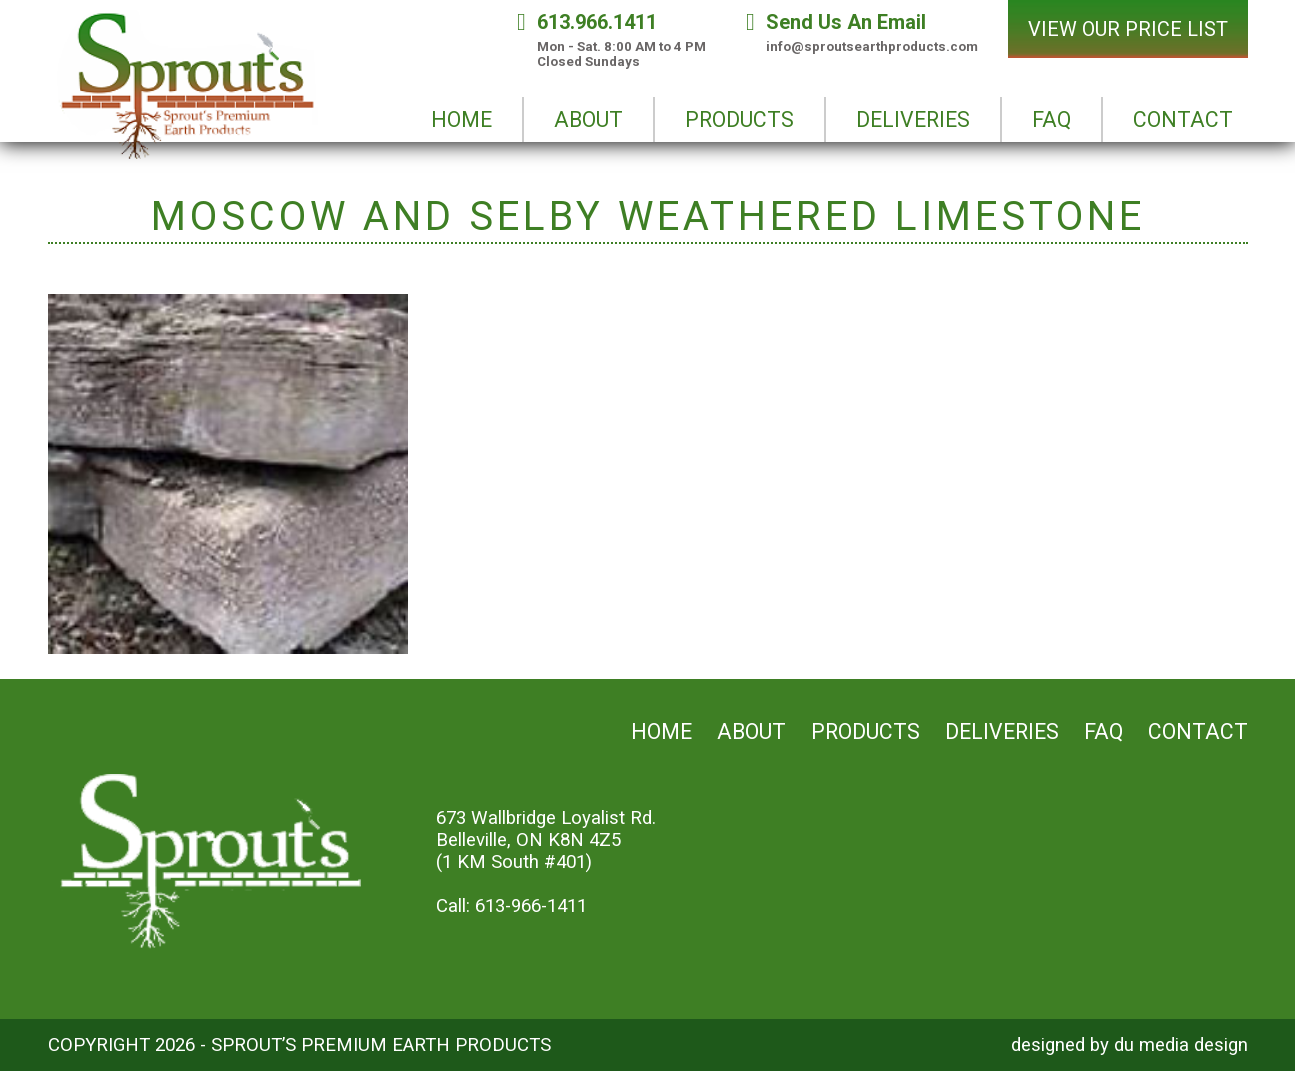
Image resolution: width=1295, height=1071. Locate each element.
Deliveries (1002, 731)
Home (661, 731)
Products (865, 731)
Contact (1198, 731)
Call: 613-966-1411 (511, 906)
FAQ (1103, 731)
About (751, 731)
